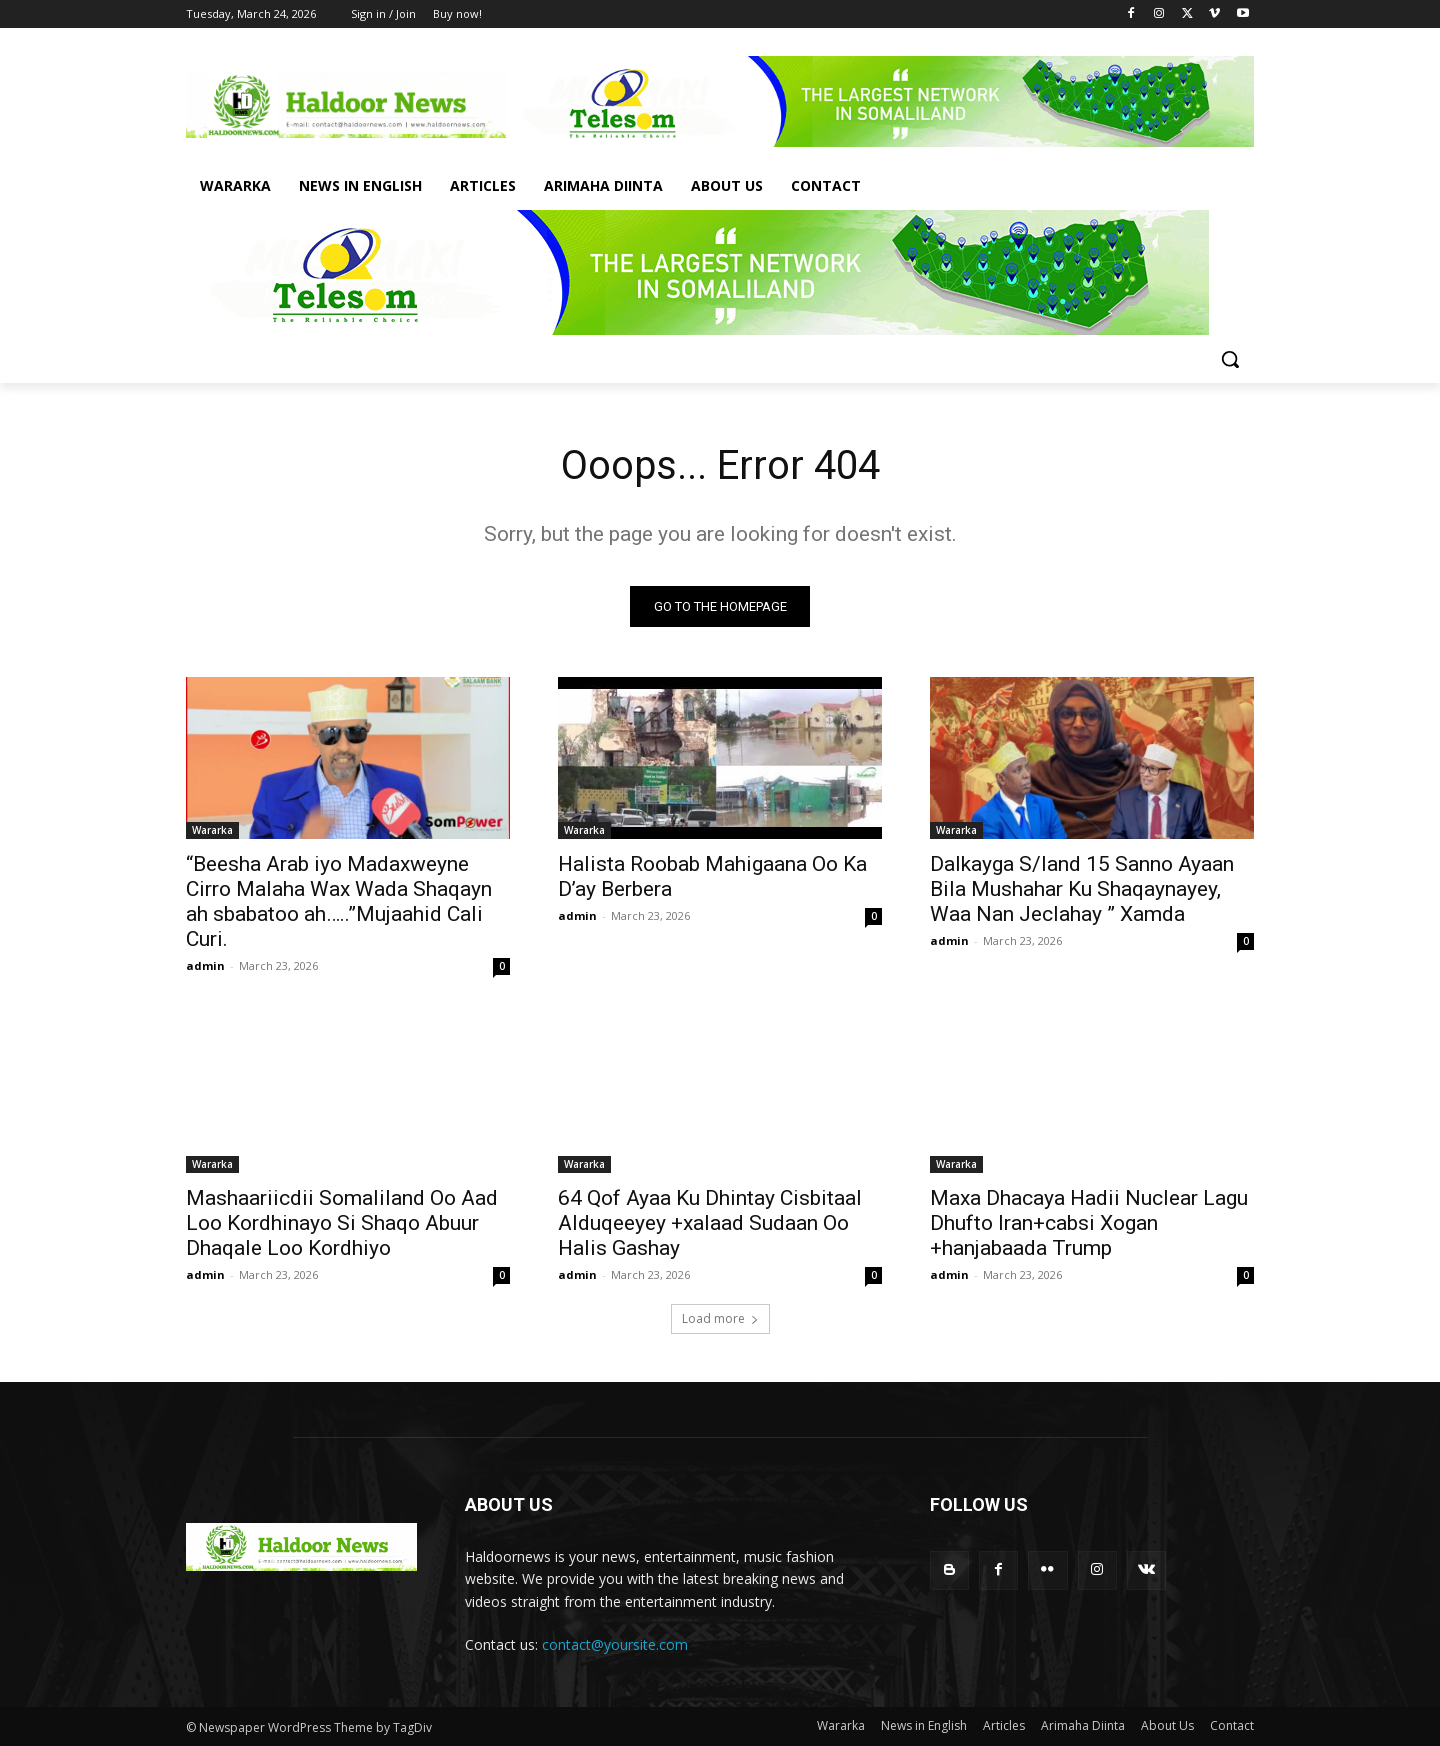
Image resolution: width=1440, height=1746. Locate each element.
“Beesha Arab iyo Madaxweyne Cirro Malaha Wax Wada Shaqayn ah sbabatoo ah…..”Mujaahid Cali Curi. (339, 901)
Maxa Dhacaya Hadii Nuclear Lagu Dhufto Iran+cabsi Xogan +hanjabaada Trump (1089, 1223)
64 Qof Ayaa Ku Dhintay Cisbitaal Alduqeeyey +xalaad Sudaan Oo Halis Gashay (710, 1223)
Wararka (212, 830)
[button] (1230, 359)
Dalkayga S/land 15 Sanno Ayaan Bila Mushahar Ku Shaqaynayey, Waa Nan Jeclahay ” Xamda (1082, 889)
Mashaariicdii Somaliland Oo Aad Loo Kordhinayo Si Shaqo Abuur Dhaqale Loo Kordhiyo (342, 1223)
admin (205, 965)
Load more (720, 1318)
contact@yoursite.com (615, 1645)
